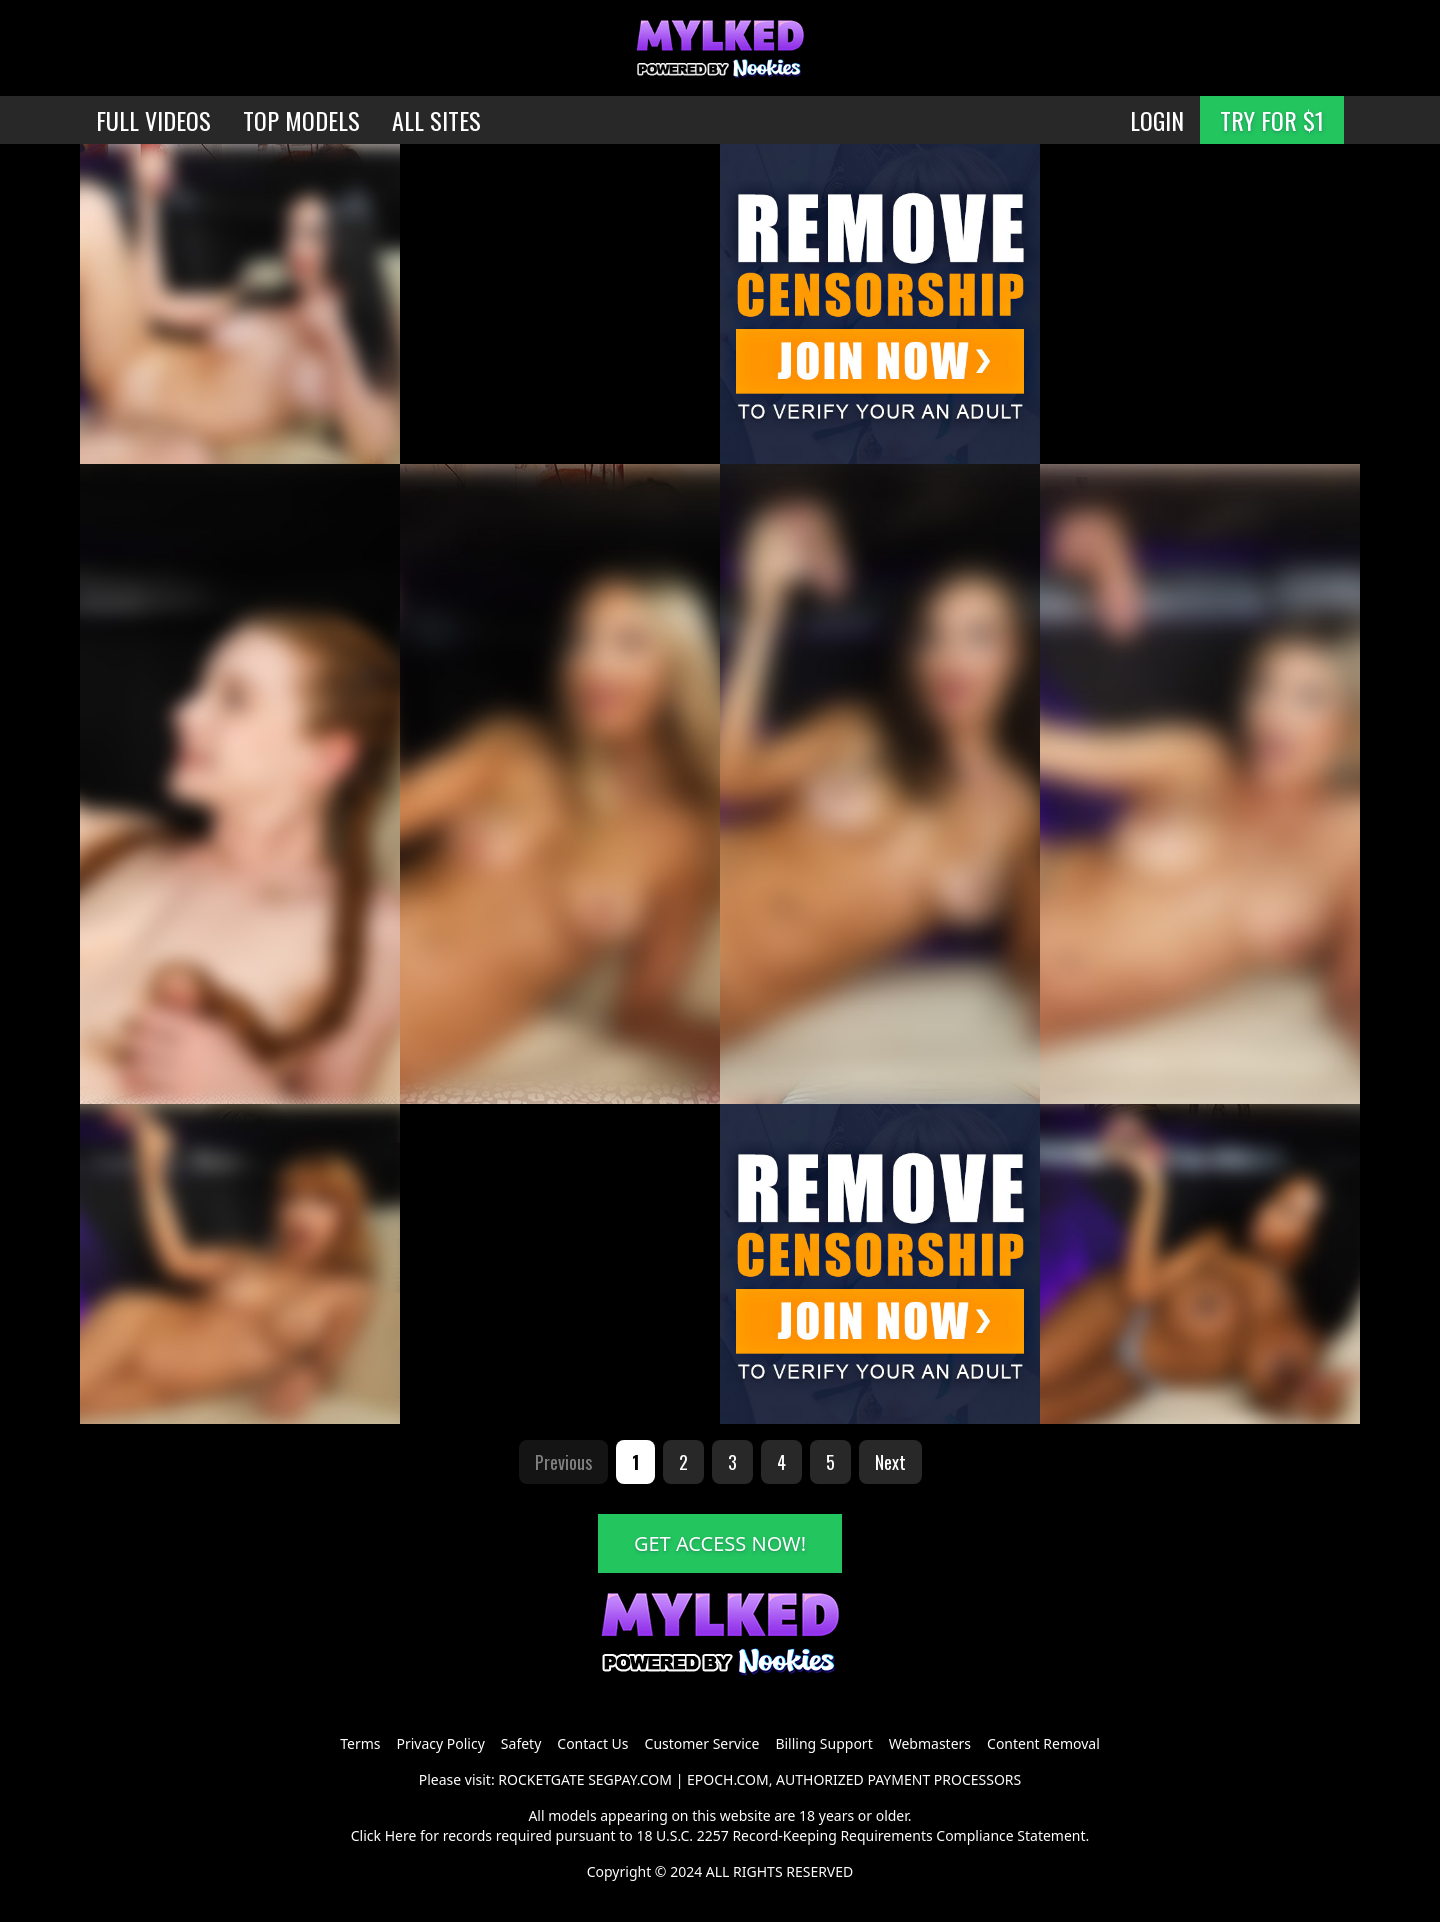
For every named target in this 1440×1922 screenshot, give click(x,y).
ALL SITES (436, 120)
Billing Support (823, 1743)
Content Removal (1043, 1743)
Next (890, 1462)
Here (401, 1835)
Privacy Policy (440, 1743)
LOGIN (1157, 120)
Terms (360, 1743)
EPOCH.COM (728, 1779)
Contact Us (592, 1743)
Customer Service (702, 1743)
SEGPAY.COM (630, 1779)
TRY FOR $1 (1272, 120)
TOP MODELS (301, 120)
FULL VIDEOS (153, 120)
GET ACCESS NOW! (720, 1543)
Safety (521, 1743)
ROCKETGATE (541, 1779)
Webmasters (930, 1743)
